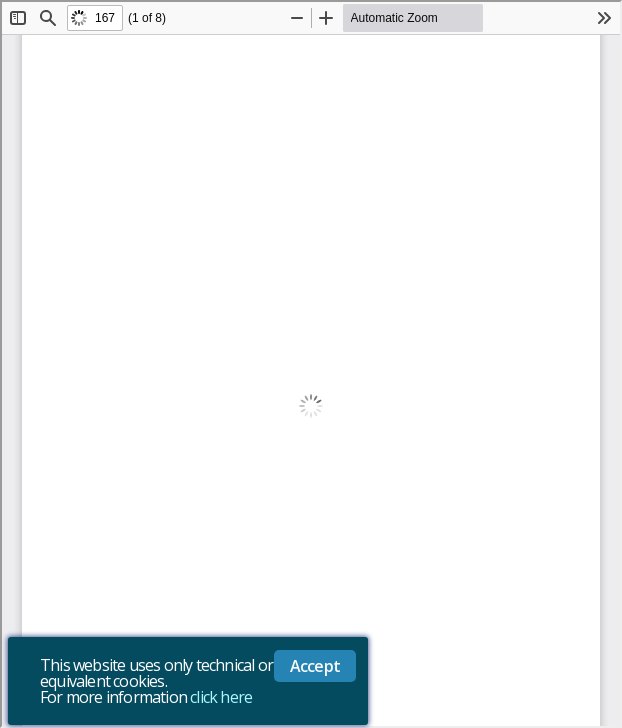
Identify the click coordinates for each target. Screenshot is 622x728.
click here (221, 697)
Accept (315, 666)
